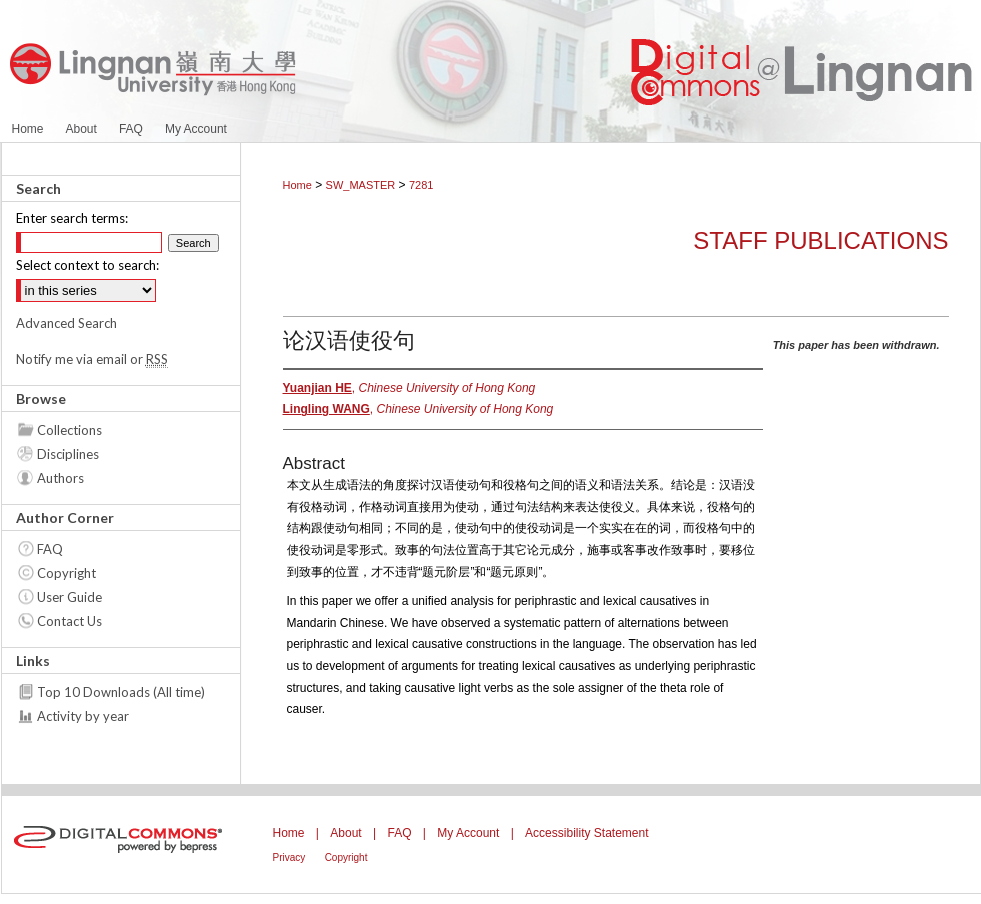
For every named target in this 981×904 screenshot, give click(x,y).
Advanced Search (66, 323)
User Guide (69, 597)
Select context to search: (87, 265)
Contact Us (69, 621)
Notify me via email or (92, 359)
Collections (69, 430)
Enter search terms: (72, 218)
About (345, 833)
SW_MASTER (361, 185)
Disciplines (68, 454)
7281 (421, 185)
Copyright (66, 573)
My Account (468, 833)
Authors (60, 478)
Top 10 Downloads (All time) (121, 692)
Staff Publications (820, 240)
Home (297, 185)
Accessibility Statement (586, 833)
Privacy (289, 857)
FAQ (50, 549)
